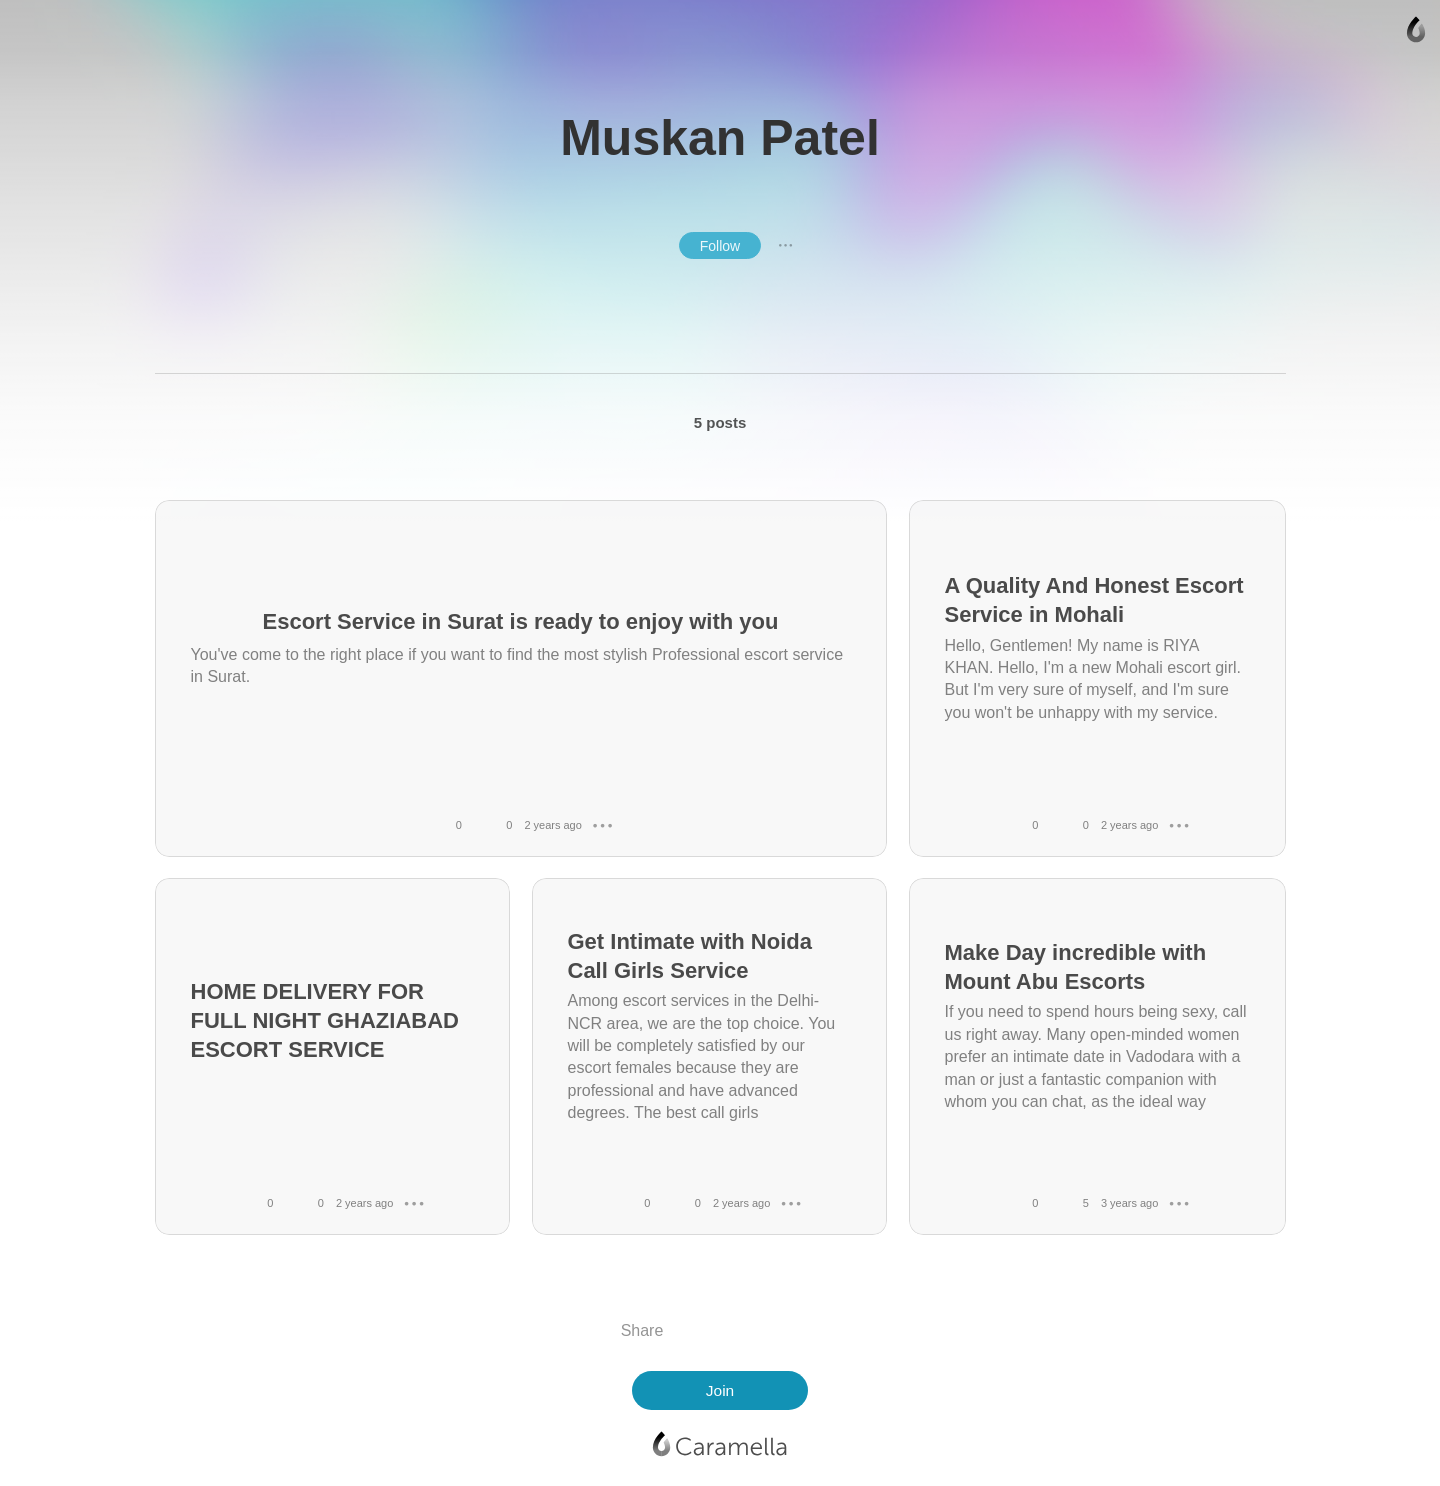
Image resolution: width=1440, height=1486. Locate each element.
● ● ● (786, 245)
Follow (720, 246)
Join (720, 1390)
